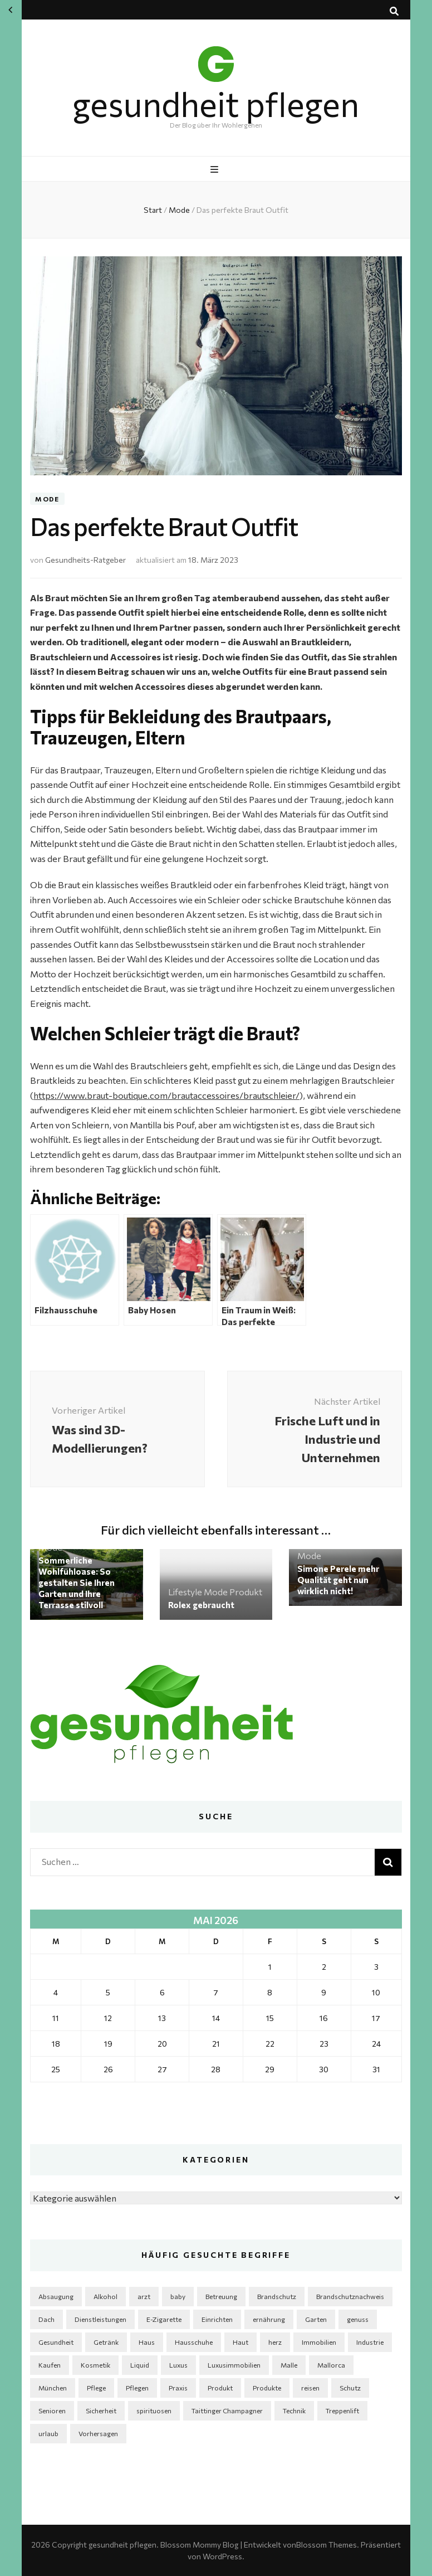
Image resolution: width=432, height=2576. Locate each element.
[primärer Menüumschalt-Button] (215, 169)
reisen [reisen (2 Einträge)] (310, 2388)
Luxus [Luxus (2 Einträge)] (178, 2365)
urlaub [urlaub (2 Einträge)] (48, 2433)
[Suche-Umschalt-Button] (394, 11)
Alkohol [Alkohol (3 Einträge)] (105, 2296)
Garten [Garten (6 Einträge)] (316, 2319)
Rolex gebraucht (201, 1605)
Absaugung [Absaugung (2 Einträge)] (55, 2296)
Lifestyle (185, 1591)
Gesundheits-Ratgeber (85, 559)
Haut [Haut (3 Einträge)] (240, 2342)
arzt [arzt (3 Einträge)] (144, 2296)
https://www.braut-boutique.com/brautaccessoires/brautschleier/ (166, 1095)
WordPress (222, 2556)
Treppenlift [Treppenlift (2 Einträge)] (342, 2410)
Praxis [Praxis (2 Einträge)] (178, 2388)
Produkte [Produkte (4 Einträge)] (267, 2388)
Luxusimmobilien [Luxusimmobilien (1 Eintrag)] (234, 2365)
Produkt (245, 1591)
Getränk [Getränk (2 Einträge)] (106, 2342)
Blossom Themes (326, 2544)
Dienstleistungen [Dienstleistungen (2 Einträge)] (100, 2319)
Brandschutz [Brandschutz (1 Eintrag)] (276, 2296)
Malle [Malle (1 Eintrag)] (289, 2365)
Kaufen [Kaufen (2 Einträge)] (49, 2365)
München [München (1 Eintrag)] (52, 2388)
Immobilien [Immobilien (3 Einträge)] (319, 2342)
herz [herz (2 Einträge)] (275, 2342)
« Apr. (10, 10)
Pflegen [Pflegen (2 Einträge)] (137, 2388)
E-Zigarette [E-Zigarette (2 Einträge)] (163, 2319)
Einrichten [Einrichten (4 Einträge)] (217, 2319)
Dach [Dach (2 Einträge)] (46, 2319)
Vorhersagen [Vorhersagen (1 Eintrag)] (98, 2433)
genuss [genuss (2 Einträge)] (358, 2319)
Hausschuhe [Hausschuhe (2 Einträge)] (194, 2342)
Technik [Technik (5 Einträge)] (294, 2410)
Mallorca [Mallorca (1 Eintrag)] (331, 2365)
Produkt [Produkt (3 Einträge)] (220, 2388)
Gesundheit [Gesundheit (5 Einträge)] (55, 2342)
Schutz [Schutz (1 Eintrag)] (350, 2388)
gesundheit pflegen (215, 103)
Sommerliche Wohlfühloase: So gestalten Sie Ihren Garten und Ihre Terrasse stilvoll (76, 1582)
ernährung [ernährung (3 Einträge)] (269, 2319)
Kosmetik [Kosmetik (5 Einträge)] (95, 2365)
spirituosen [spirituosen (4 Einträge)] (153, 2410)
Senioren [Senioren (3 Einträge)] (52, 2410)
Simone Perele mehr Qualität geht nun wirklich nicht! (338, 1580)
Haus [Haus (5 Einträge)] (147, 2342)
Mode (47, 499)
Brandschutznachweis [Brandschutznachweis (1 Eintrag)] (350, 2296)
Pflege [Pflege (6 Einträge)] (96, 2388)
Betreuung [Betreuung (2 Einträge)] (221, 2296)
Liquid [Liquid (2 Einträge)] (139, 2365)
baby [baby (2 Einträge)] (177, 2296)
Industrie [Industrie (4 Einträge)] (370, 2342)
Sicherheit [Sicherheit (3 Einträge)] (101, 2410)
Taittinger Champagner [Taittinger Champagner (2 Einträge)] (227, 2410)
